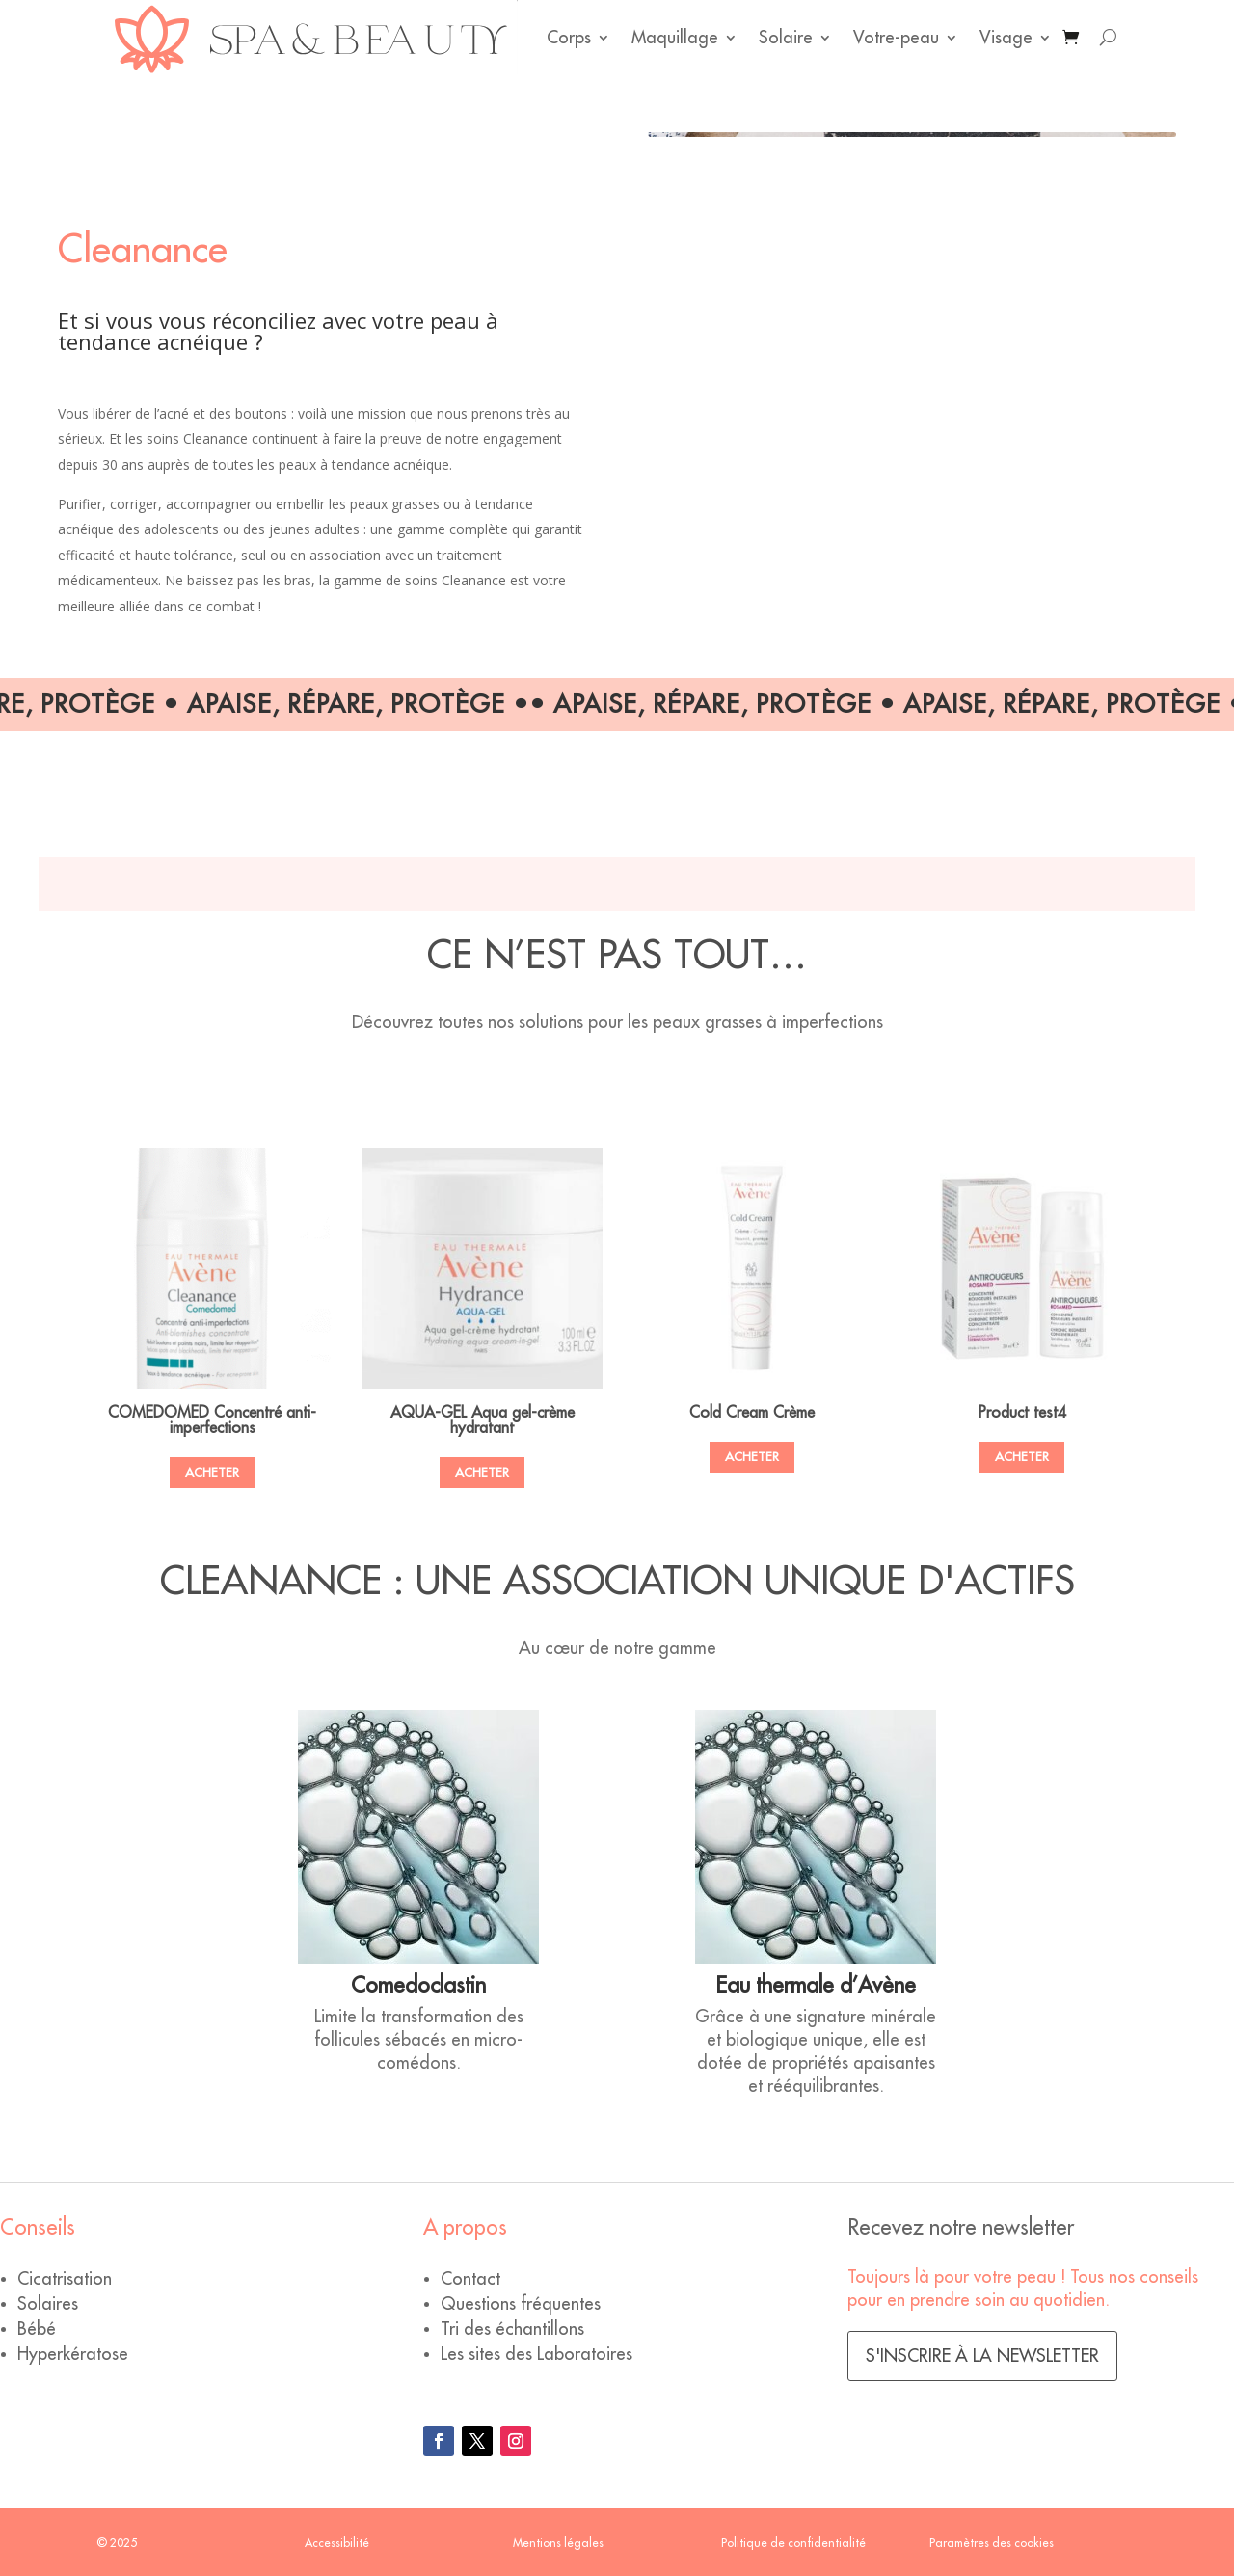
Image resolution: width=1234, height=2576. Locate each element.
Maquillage (674, 37)
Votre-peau (896, 37)
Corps (569, 37)
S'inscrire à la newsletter (982, 2356)
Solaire (786, 37)
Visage (1006, 37)
